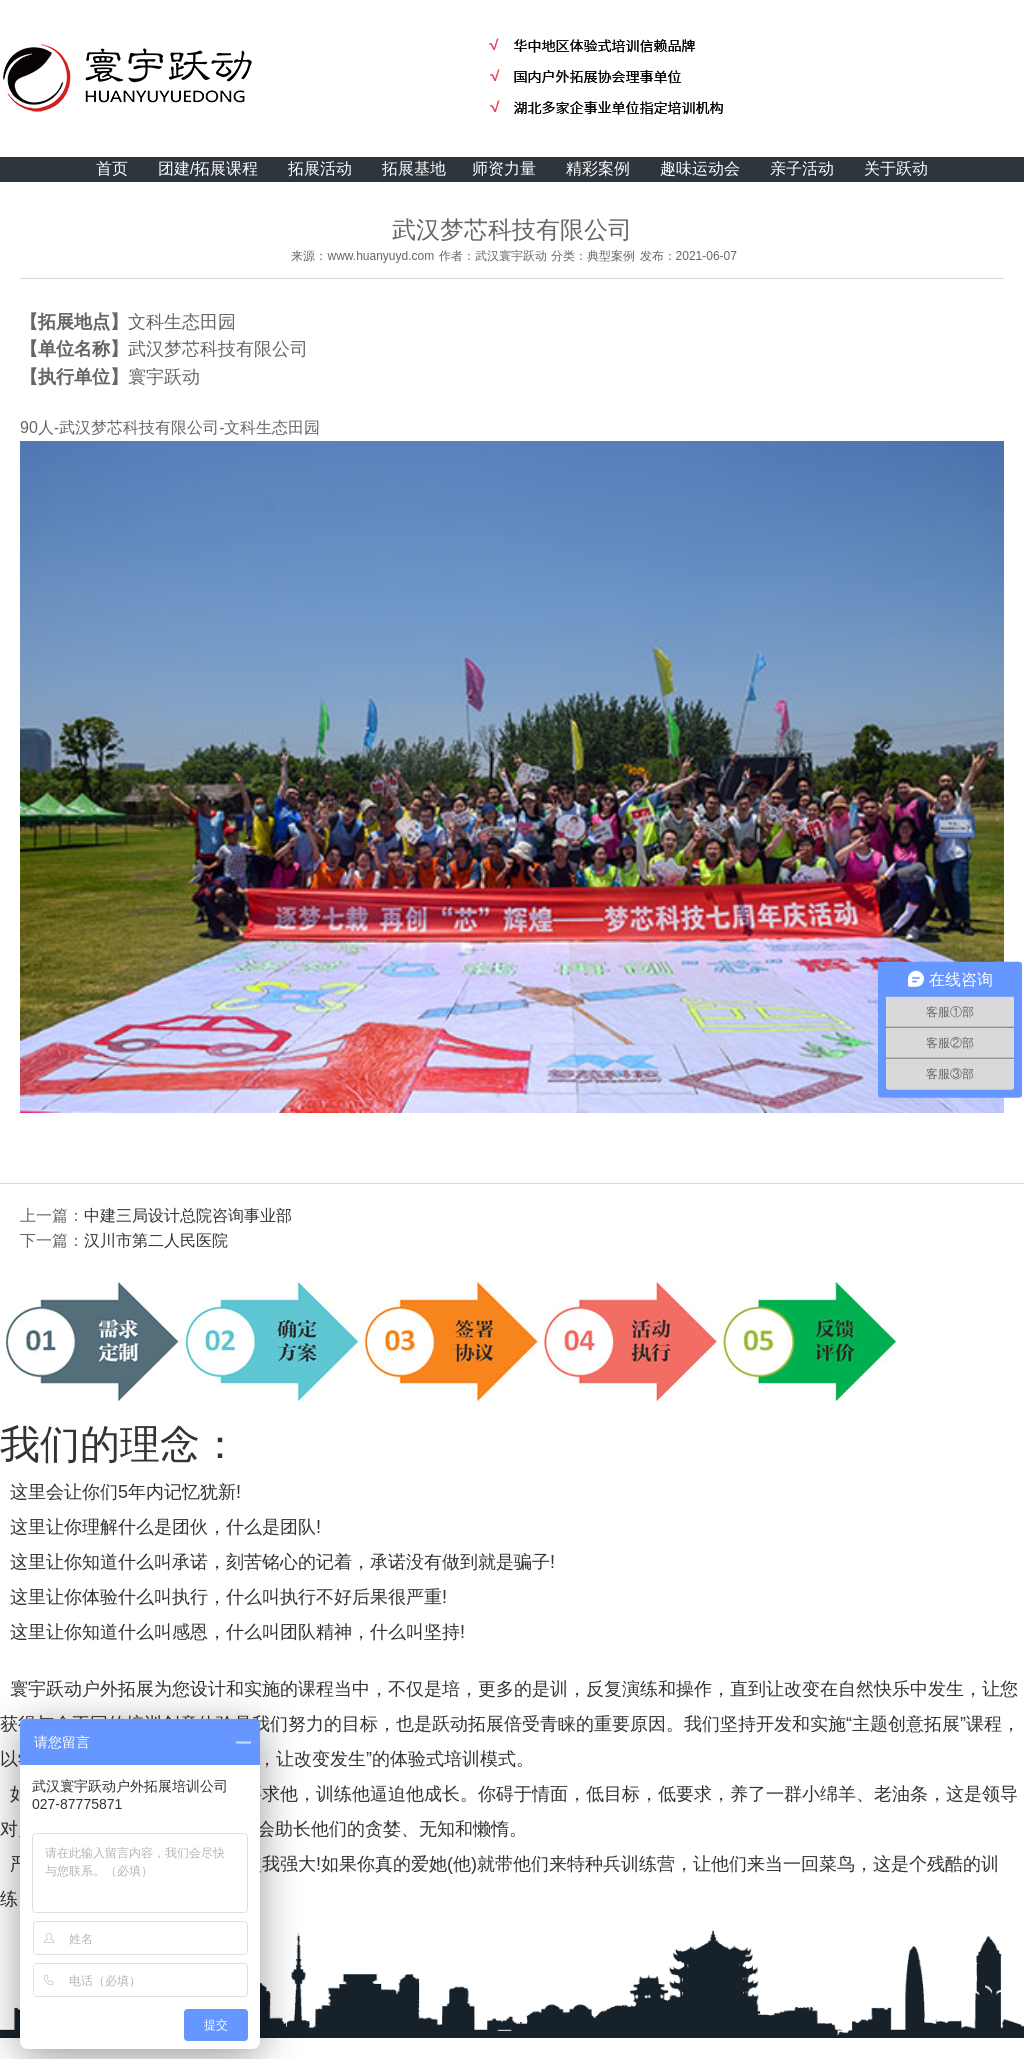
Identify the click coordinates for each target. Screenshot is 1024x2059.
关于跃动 (896, 168)
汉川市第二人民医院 (156, 1240)
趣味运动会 (700, 168)
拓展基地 (414, 168)
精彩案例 (598, 168)
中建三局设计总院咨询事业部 (188, 1215)
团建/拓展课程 (208, 168)
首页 (112, 168)
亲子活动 (802, 168)
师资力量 (504, 168)
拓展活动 (320, 168)
